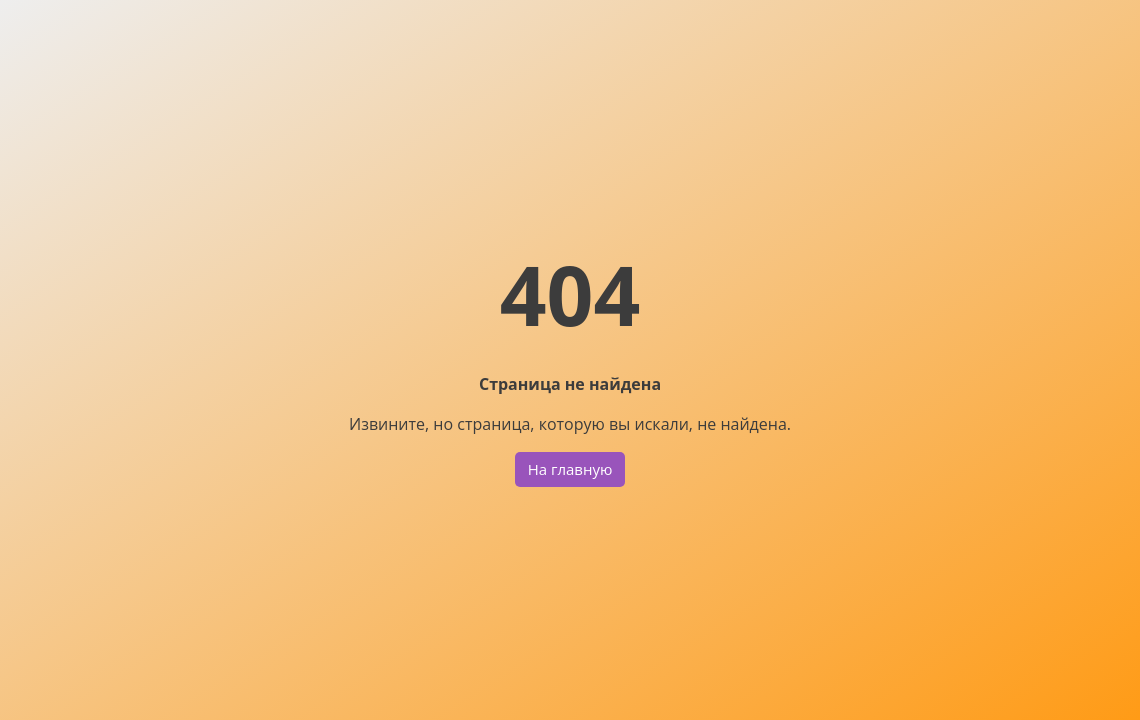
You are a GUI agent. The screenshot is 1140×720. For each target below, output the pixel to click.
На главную (570, 469)
